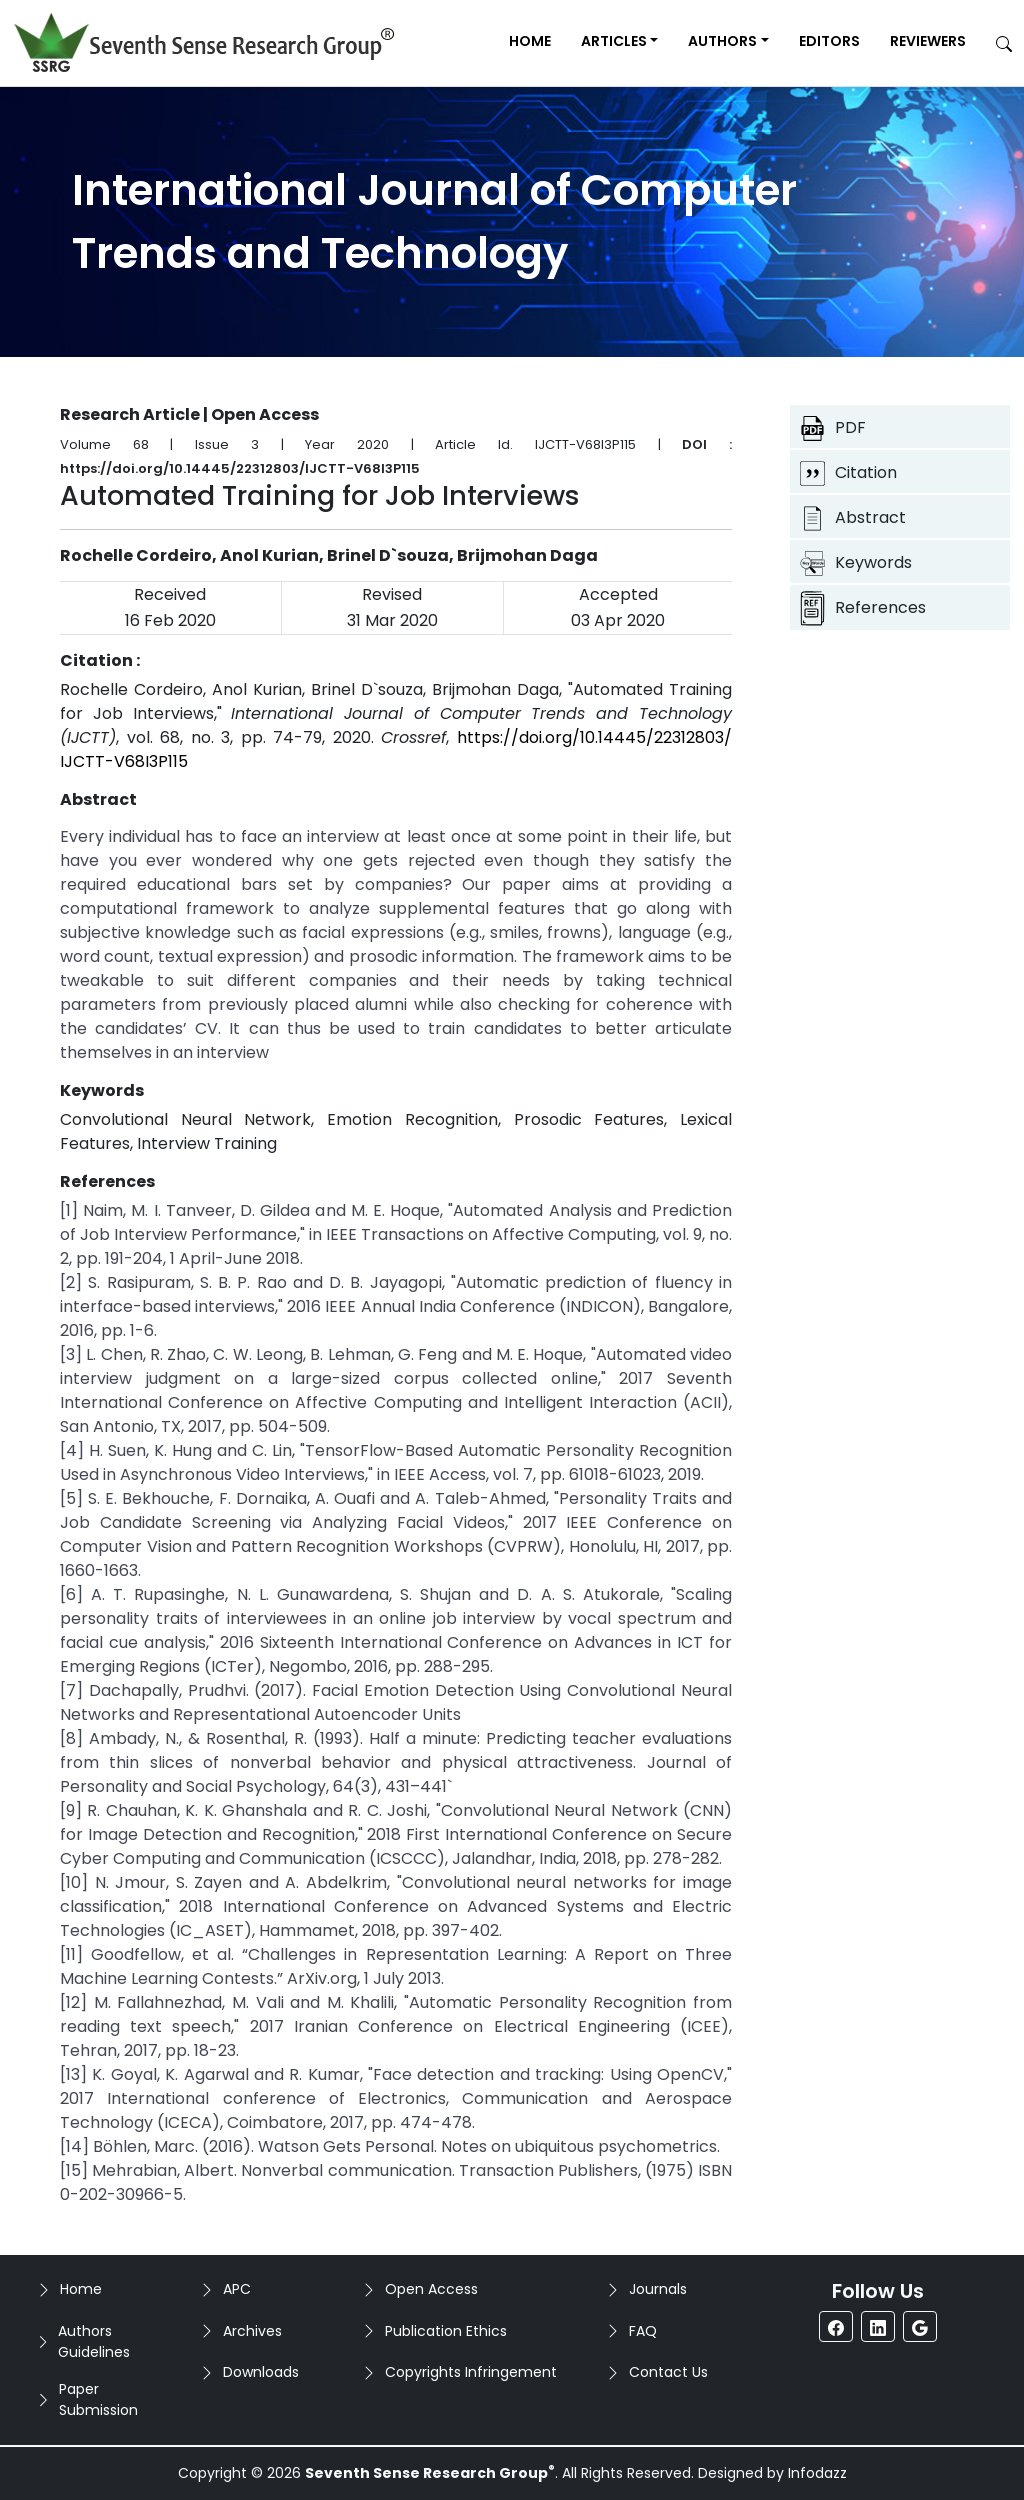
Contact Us (668, 2372)
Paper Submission (98, 2399)
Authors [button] (722, 41)
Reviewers (928, 41)
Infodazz (817, 2473)
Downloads (261, 2372)
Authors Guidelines (94, 2341)
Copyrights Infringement (471, 2372)
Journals (658, 2289)
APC (237, 2289)
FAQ (643, 2331)
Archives (252, 2331)
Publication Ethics (446, 2331)
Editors (829, 41)
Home (530, 41)
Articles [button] (614, 41)
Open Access (431, 2289)
